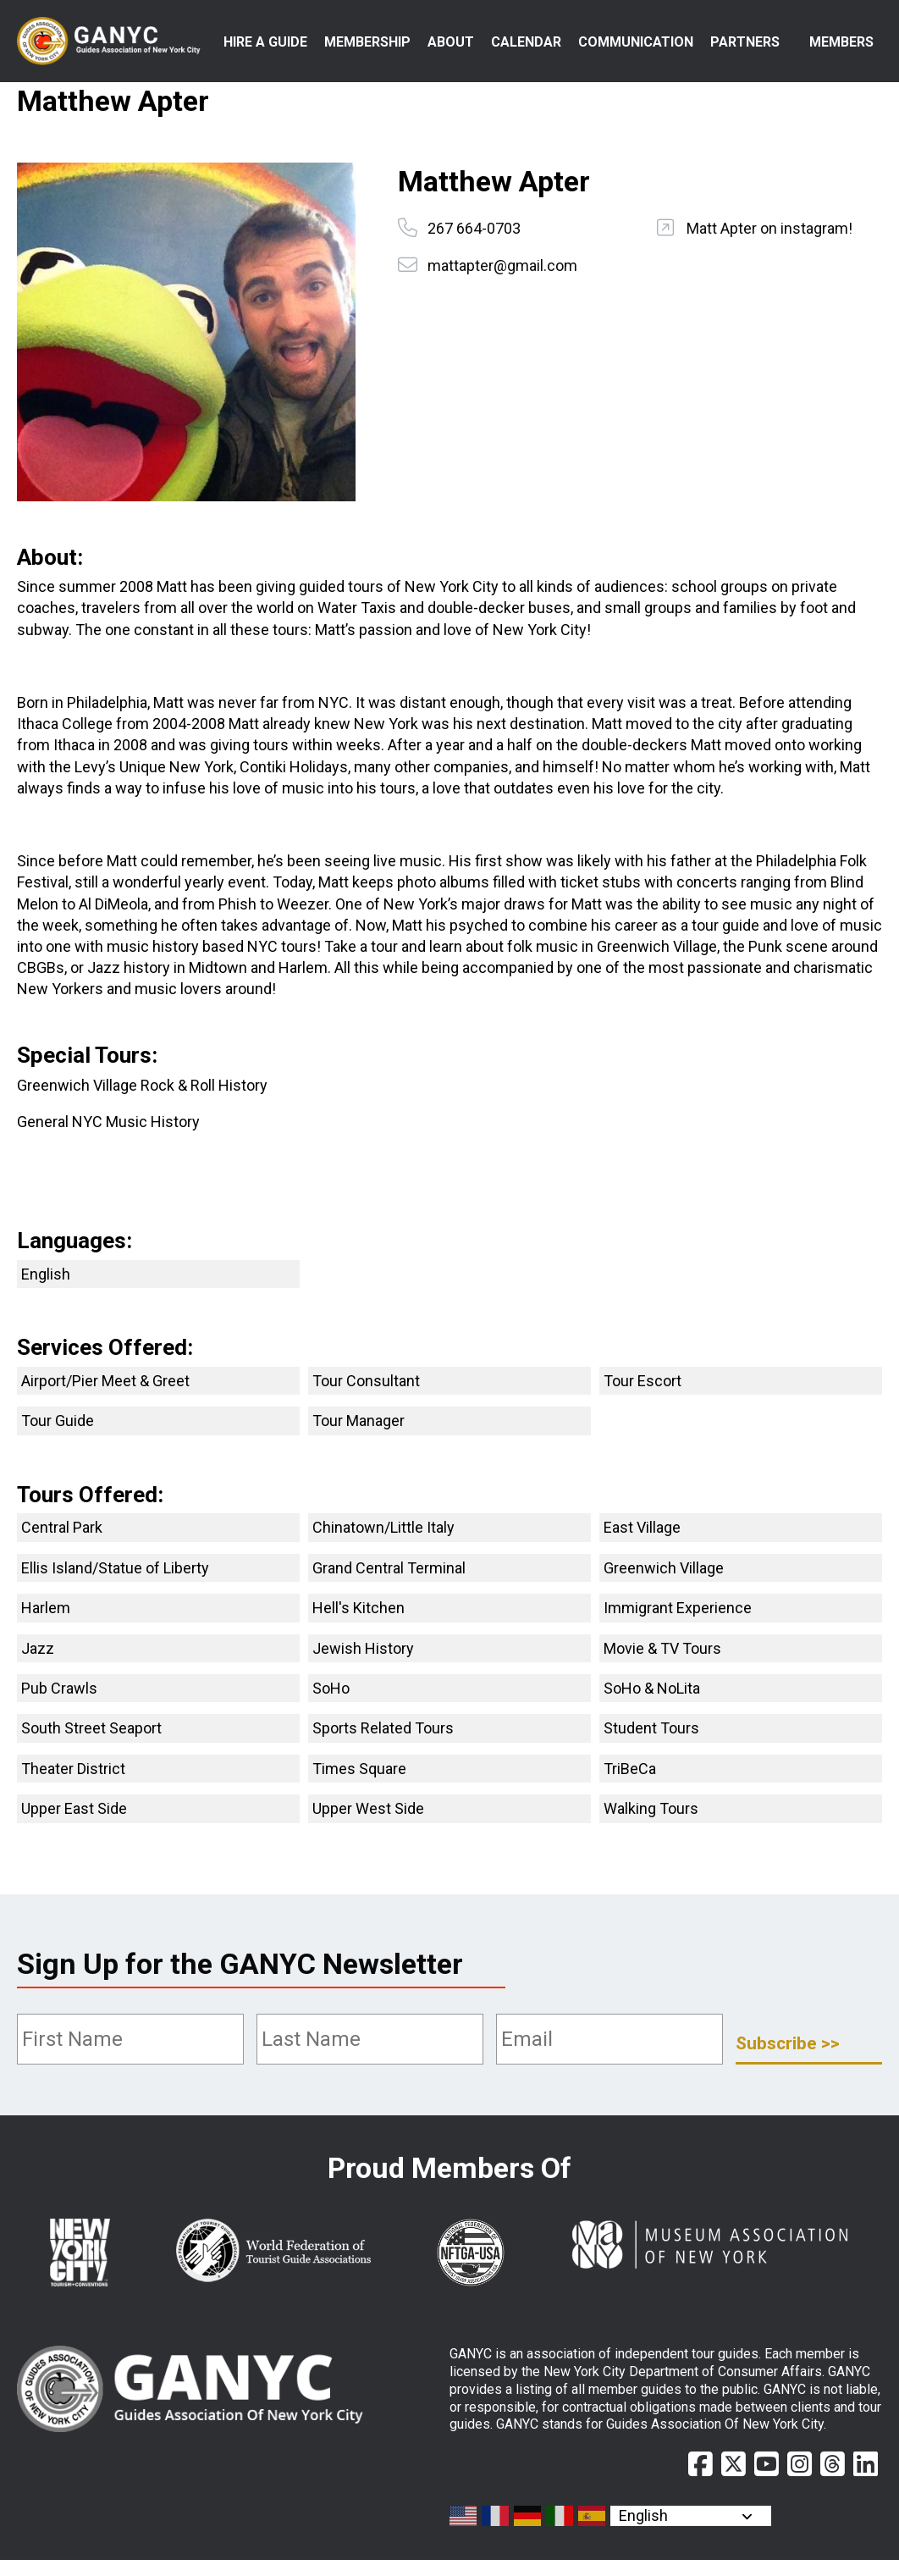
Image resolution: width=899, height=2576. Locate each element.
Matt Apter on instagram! (769, 244)
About (450, 42)
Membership (367, 42)
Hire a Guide (287, 60)
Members (841, 42)
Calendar (526, 42)
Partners (745, 42)
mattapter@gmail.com (502, 281)
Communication (635, 42)
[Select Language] (690, 2532)
